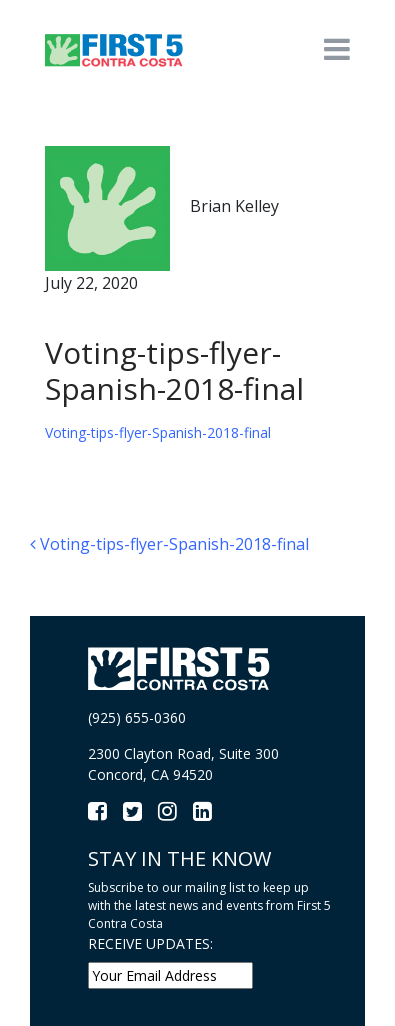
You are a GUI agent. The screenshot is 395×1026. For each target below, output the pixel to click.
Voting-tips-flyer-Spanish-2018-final (158, 432)
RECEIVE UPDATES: (150, 943)
